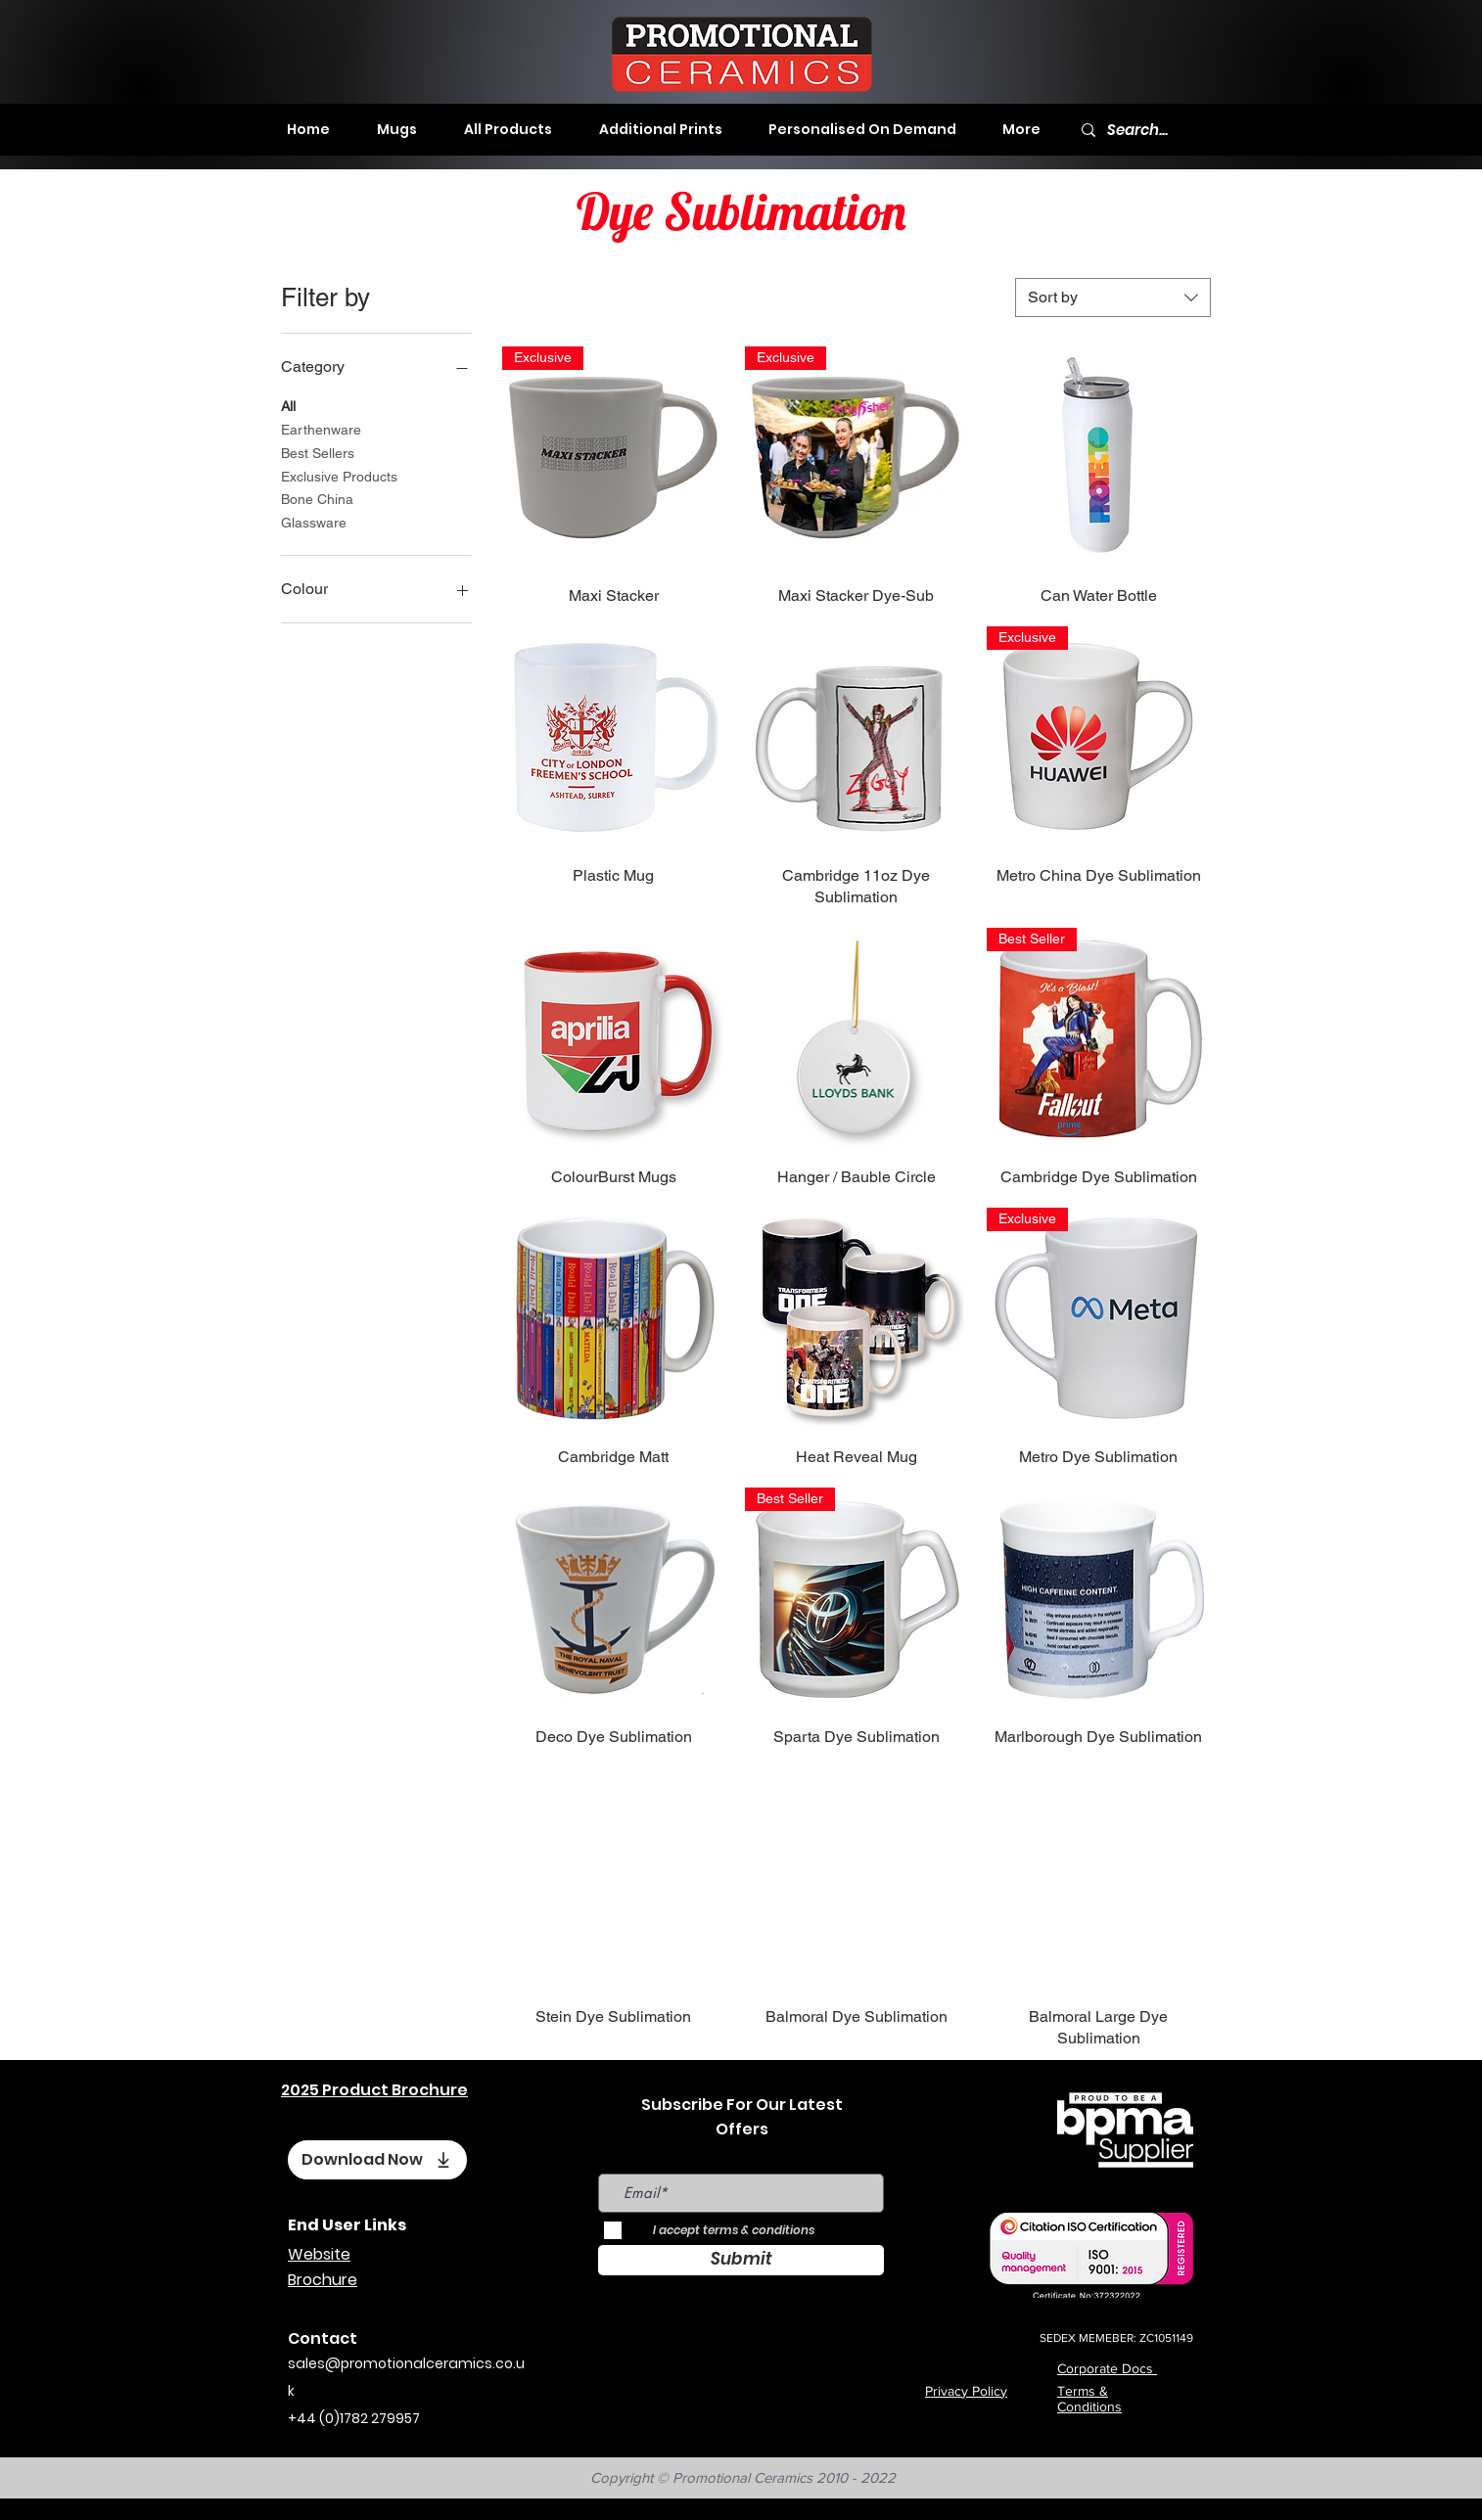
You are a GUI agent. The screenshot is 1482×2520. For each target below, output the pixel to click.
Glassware (314, 521)
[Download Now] (377, 2159)
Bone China (317, 497)
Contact (322, 2338)
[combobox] (1113, 297)
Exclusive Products (339, 475)
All (288, 404)
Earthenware (321, 428)
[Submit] (741, 2260)
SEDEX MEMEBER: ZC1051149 (1116, 2338)
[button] (396, 129)
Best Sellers (317, 451)
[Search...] (1144, 130)
